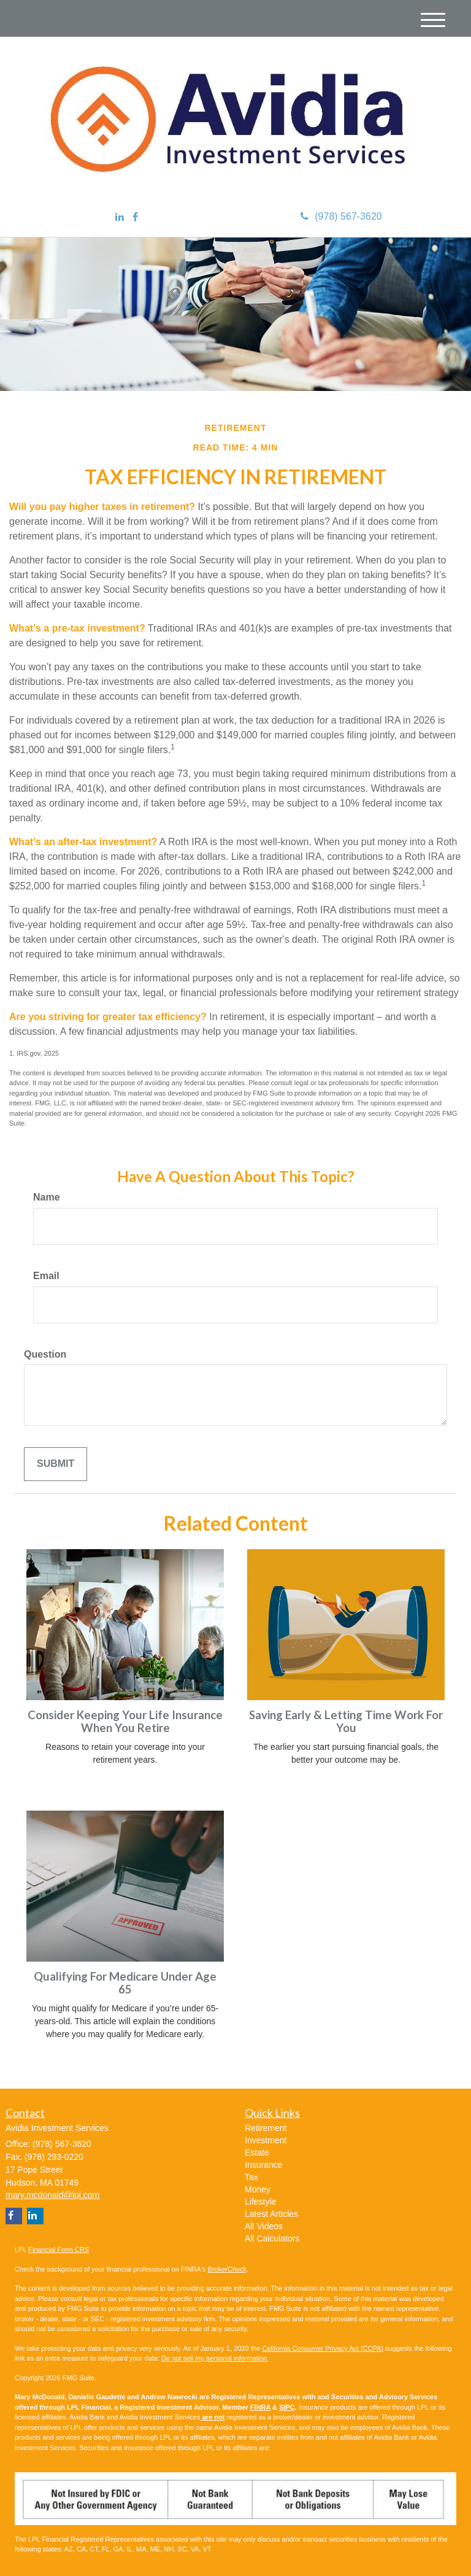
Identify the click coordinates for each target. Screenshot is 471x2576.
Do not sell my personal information (214, 2358)
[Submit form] (55, 1464)
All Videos (264, 2226)
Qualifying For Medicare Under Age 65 (125, 1983)
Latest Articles (271, 2214)
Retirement (265, 2128)
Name (46, 1197)
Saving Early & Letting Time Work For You (346, 1721)
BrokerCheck (227, 2269)
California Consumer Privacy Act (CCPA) (322, 2348)
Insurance (263, 2165)
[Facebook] (135, 218)
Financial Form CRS (58, 2249)
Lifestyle (260, 2202)
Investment (265, 2140)
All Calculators (272, 2238)
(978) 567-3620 (341, 216)
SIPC (287, 2407)
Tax (251, 2177)
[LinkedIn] (119, 218)
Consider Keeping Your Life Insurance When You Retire (125, 1721)
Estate (257, 2152)
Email (46, 1276)
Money (257, 2189)
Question (45, 1354)
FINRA (260, 2407)
